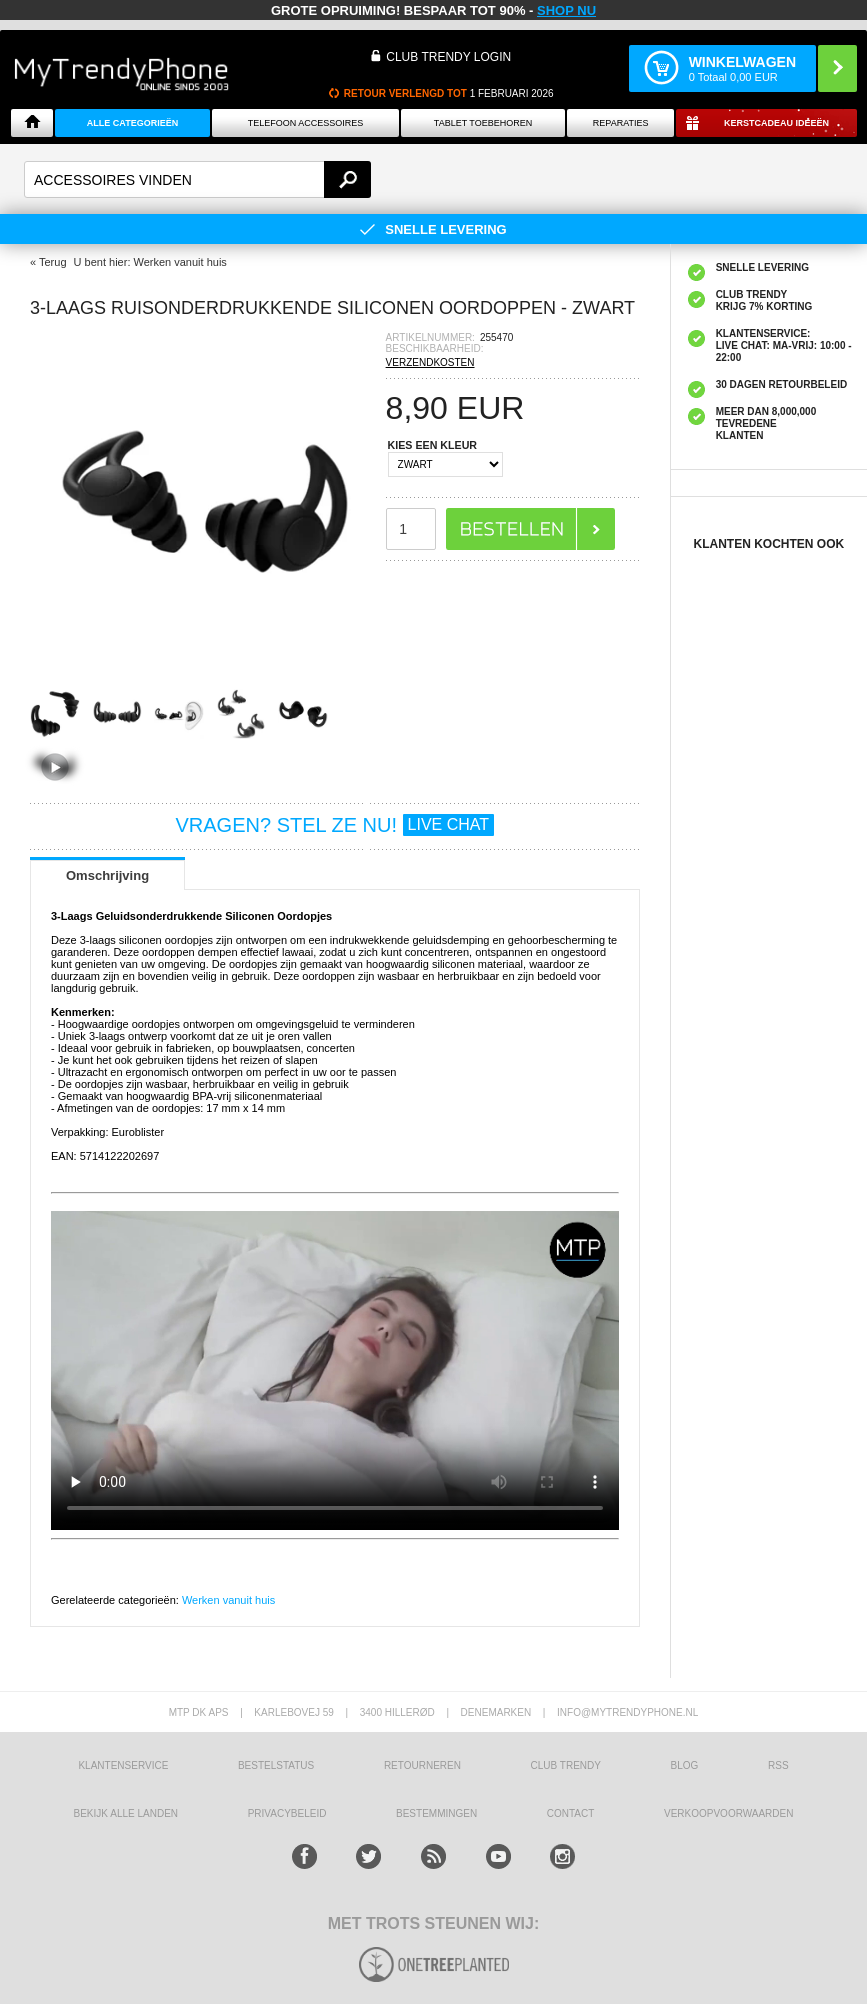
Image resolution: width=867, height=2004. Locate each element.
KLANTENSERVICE (123, 1765)
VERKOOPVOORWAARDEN (728, 1813)
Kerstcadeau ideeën (776, 123)
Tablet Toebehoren (483, 123)
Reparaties (621, 123)
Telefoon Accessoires (306, 123)
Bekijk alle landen (126, 1813)
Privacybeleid (287, 1813)
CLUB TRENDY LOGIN (448, 57)
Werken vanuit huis (228, 1600)
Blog (685, 1765)
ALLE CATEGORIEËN (132, 123)
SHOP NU (566, 10)
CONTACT (571, 1813)
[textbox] (197, 179)
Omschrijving (107, 875)
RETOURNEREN (422, 1765)
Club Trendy (566, 1765)
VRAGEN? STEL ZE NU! (335, 825)
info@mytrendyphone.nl (627, 1712)
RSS (778, 1765)
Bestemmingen (436, 1813)
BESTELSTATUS (276, 1765)
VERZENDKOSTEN (430, 362)
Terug (53, 262)
